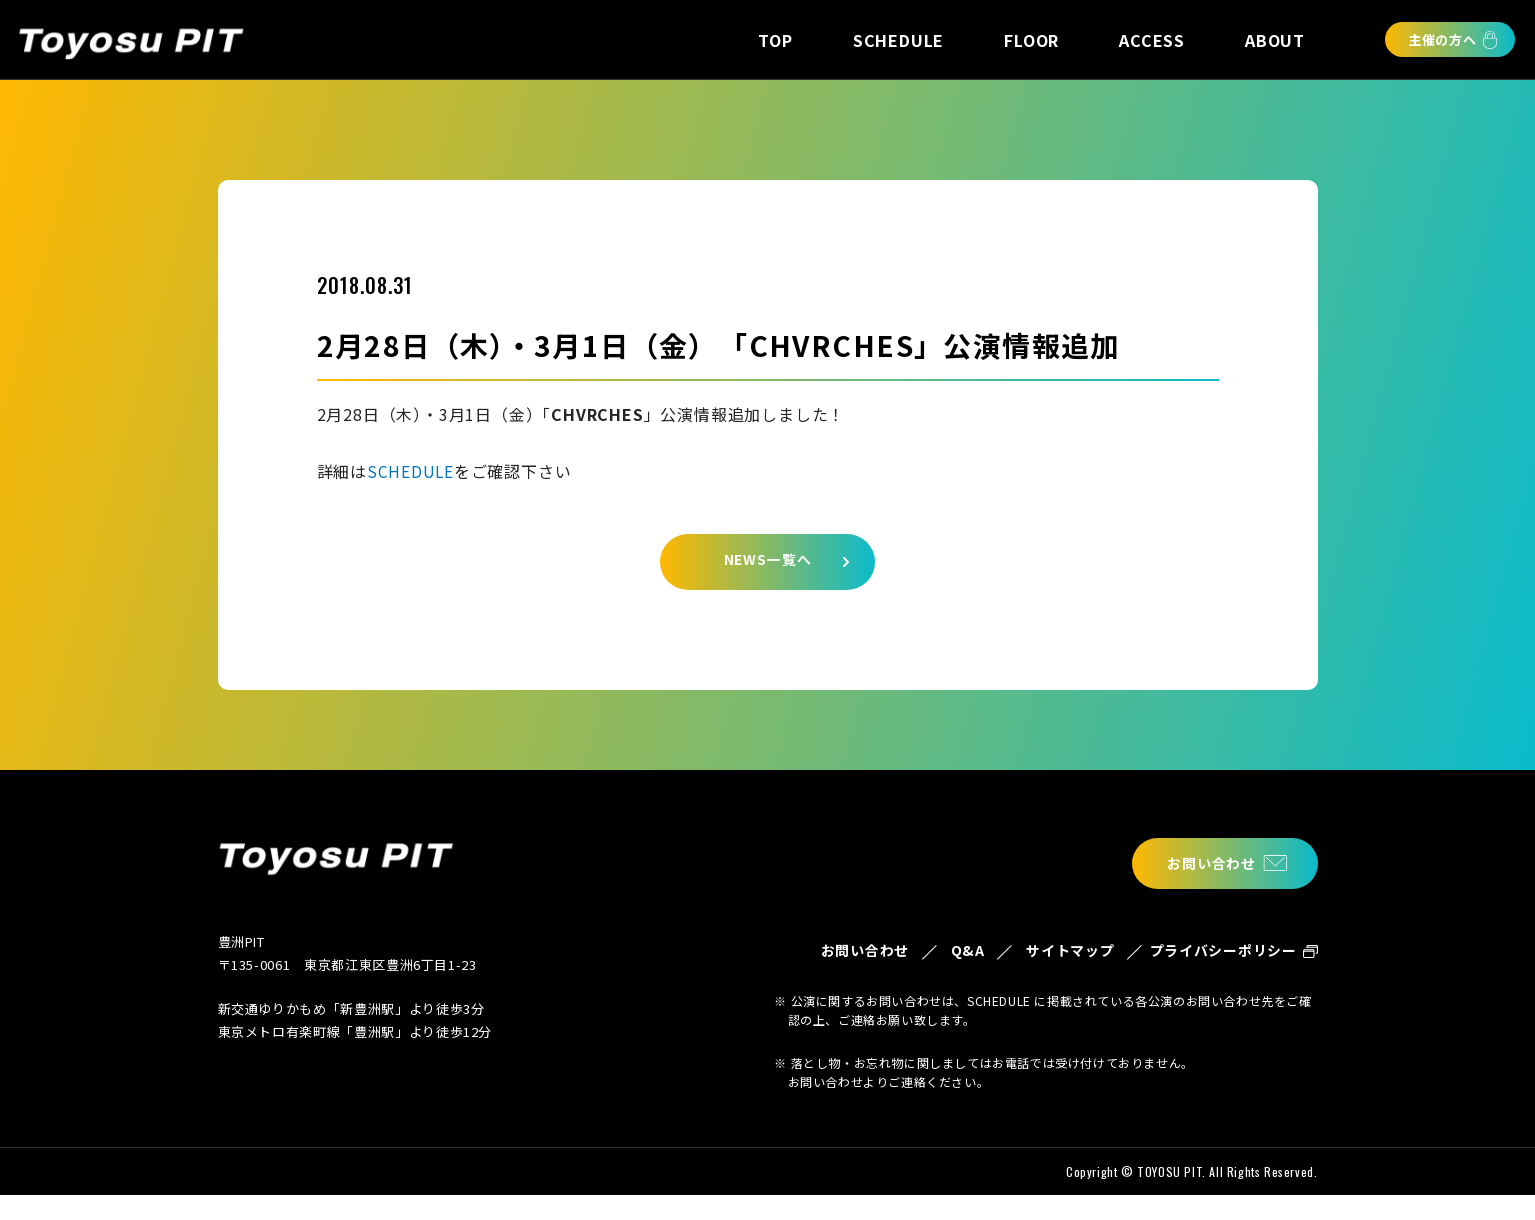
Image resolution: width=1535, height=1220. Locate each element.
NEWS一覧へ (767, 564)
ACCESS (1152, 40)
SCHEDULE (898, 40)
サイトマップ (1044, 964)
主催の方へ (1442, 39)
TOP (775, 40)
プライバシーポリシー (1216, 964)
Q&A (933, 952)
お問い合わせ (1203, 863)
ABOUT (1275, 40)
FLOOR (1031, 40)
